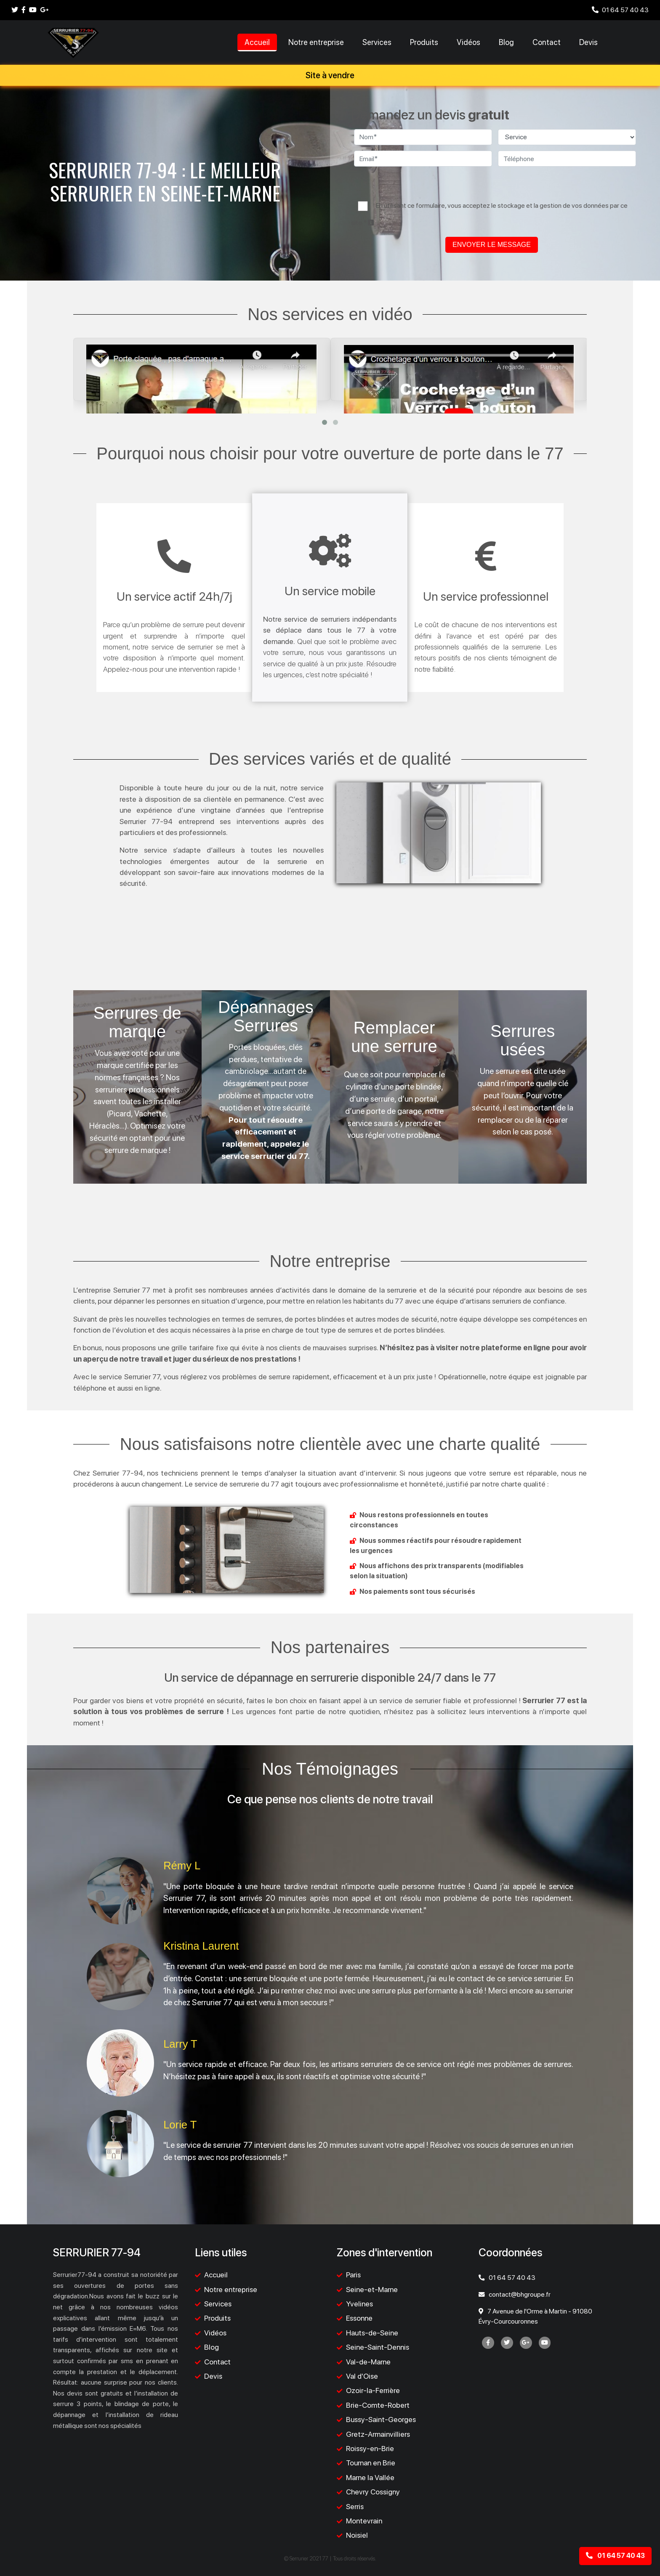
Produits (424, 42)
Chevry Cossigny (373, 2491)
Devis (588, 42)
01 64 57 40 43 (620, 10)
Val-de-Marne (368, 2361)
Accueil (257, 42)
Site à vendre (330, 75)
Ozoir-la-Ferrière (373, 2390)
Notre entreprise (316, 42)
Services (376, 42)
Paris (353, 2274)
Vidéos (468, 42)
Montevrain (364, 2520)
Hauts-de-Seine (372, 2332)
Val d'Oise (362, 2376)
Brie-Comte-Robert (378, 2405)
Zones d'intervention (384, 2252)
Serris (355, 2506)
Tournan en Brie (370, 2462)
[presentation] (495, 186)
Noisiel (357, 2535)
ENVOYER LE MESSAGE (491, 244)
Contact (546, 42)
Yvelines (359, 2303)
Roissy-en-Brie (370, 2448)
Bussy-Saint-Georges (381, 2419)
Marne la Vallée (370, 2477)
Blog (506, 42)
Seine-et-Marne (372, 2289)
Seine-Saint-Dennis (377, 2347)
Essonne (359, 2318)
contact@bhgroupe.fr (515, 2294)
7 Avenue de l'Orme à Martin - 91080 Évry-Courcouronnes (535, 2316)
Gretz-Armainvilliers (378, 2434)
